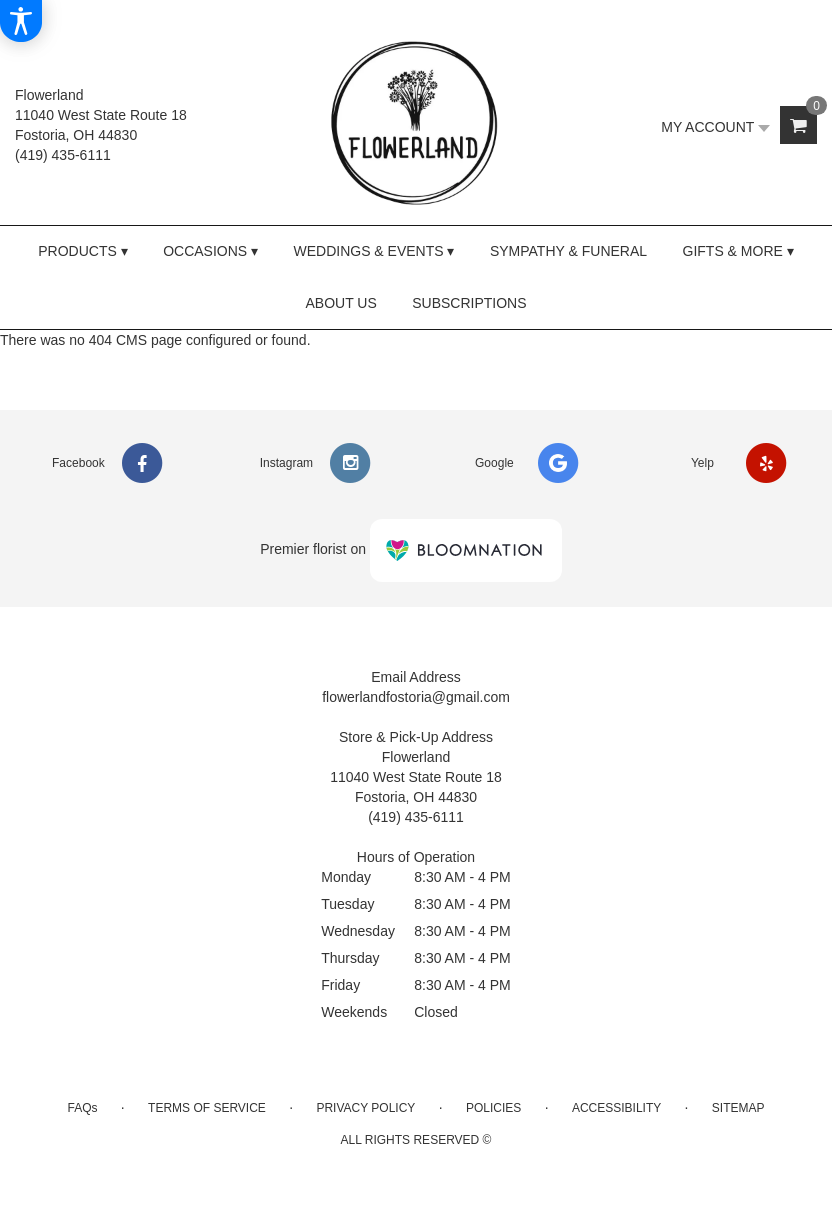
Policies (493, 1108)
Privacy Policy (365, 1108)
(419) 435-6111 (63, 155)
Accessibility (616, 1108)
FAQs (82, 1108)
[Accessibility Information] (21, 21)
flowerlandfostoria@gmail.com (416, 697)
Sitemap (738, 1108)
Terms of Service (207, 1108)
